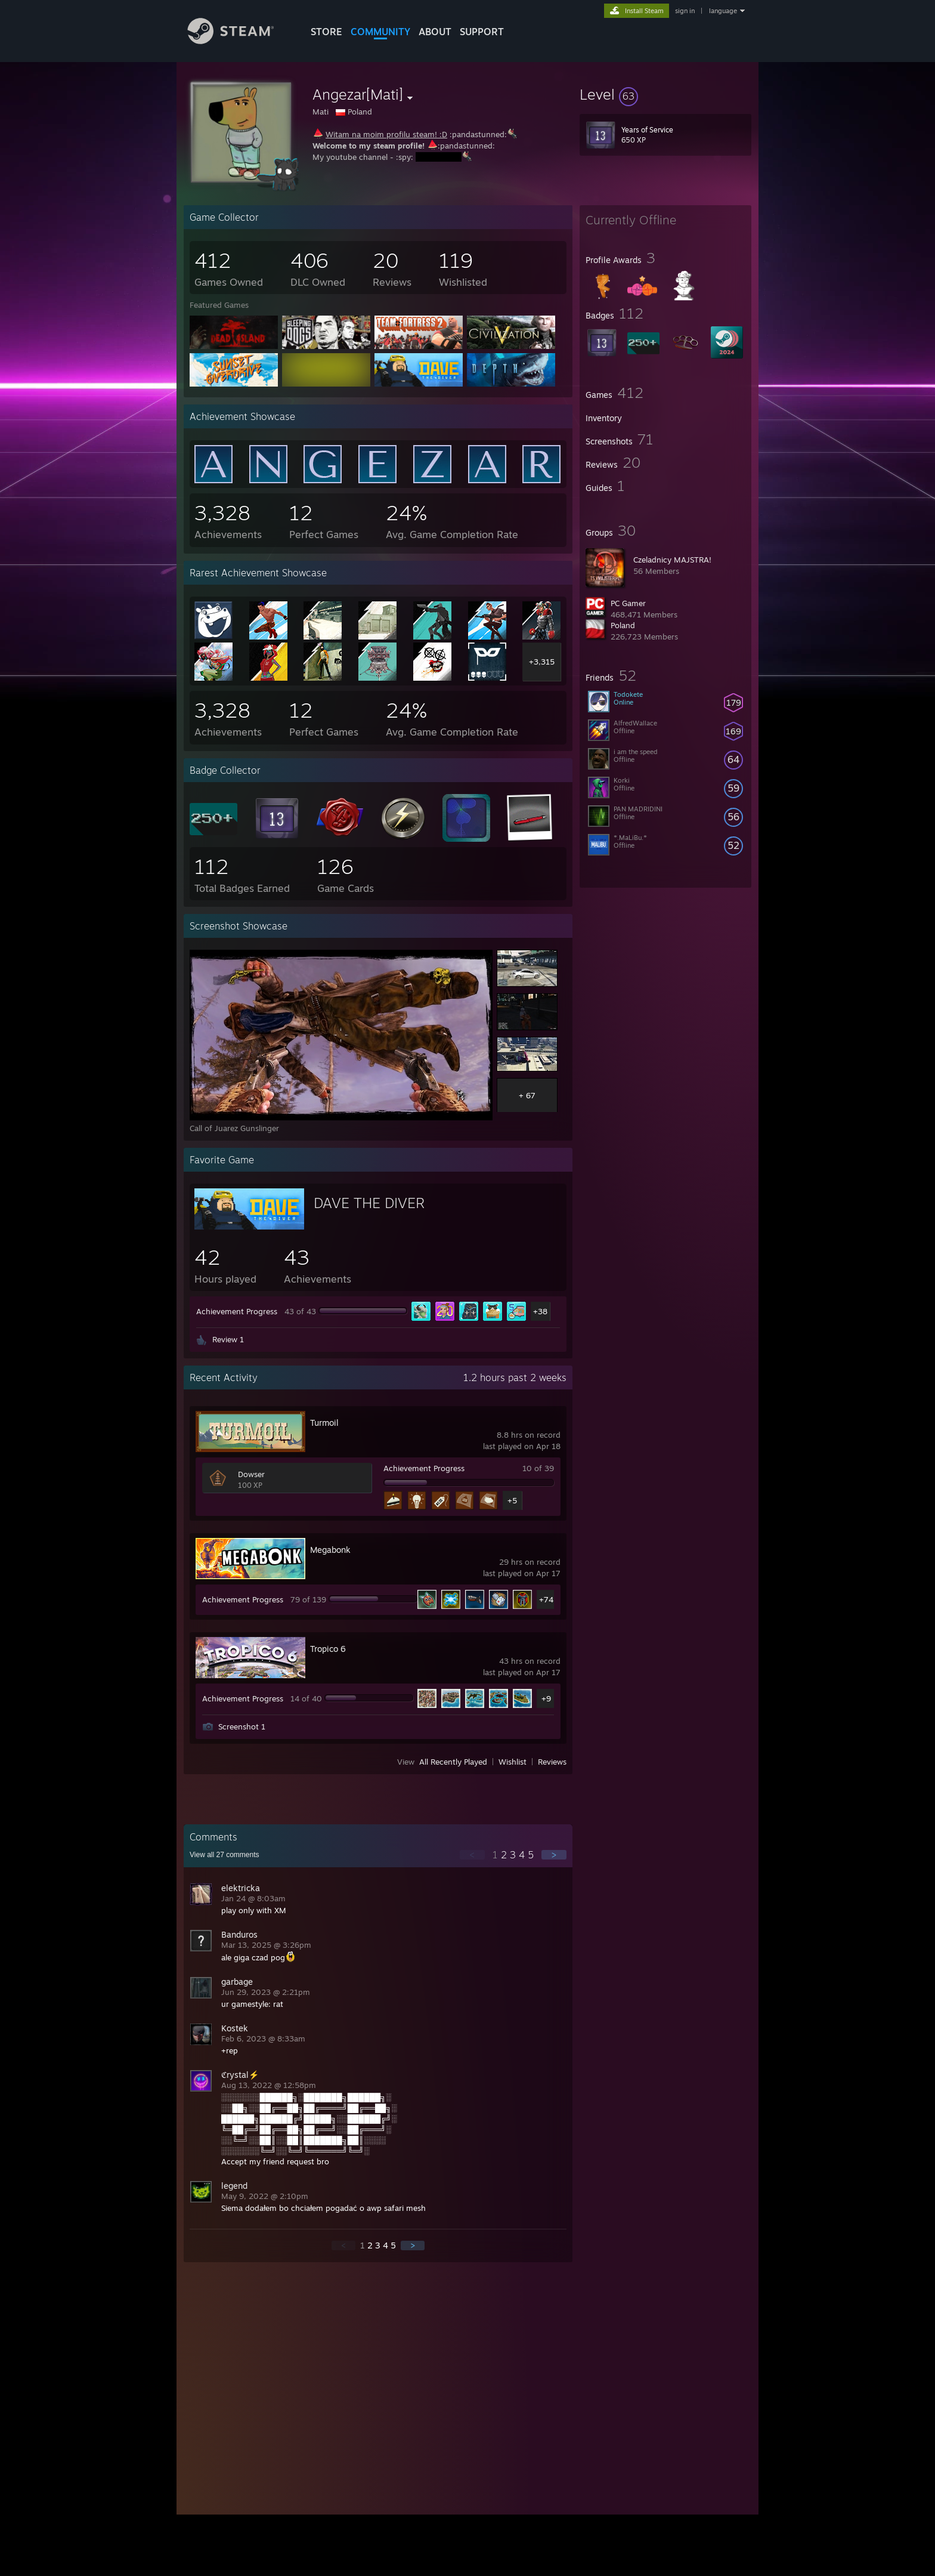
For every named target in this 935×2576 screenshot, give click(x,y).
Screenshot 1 (241, 1726)
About (435, 32)
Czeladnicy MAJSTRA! (672, 559)
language (723, 11)
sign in (685, 11)
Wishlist (513, 1761)
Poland (623, 625)
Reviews (552, 1761)
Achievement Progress (236, 1311)
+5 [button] (512, 1500)
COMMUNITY (380, 32)
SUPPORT (482, 32)
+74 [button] (546, 1599)
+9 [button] (546, 1698)
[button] (665, 94)
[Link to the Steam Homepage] (239, 41)
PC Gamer (628, 603)
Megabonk (330, 1550)
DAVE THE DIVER (369, 1203)
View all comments (224, 1855)
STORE (326, 32)
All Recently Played (453, 1761)
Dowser (251, 1474)
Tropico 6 (328, 1649)
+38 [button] (540, 1311)
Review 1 (228, 1339)
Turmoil (324, 1422)
